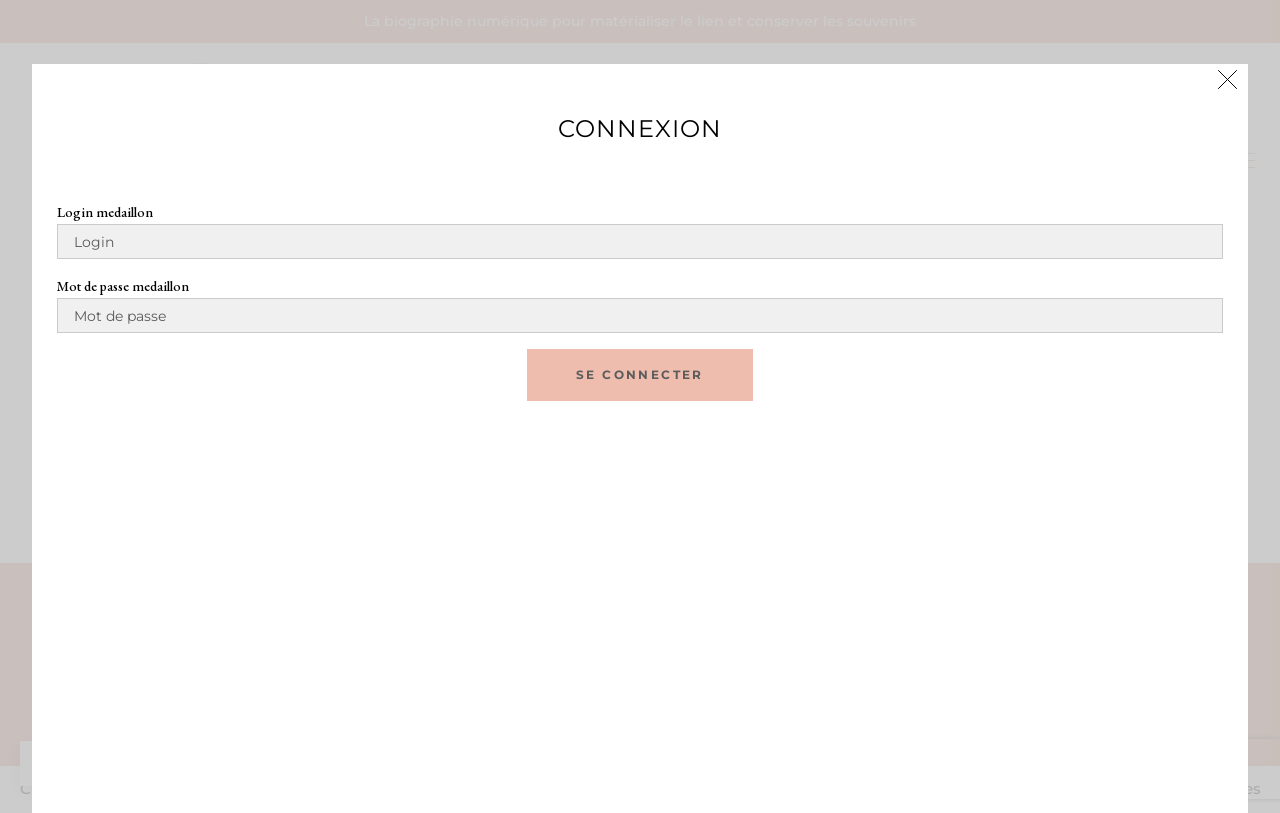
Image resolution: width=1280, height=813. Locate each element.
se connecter (640, 374)
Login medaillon (105, 212)
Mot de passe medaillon (123, 286)
